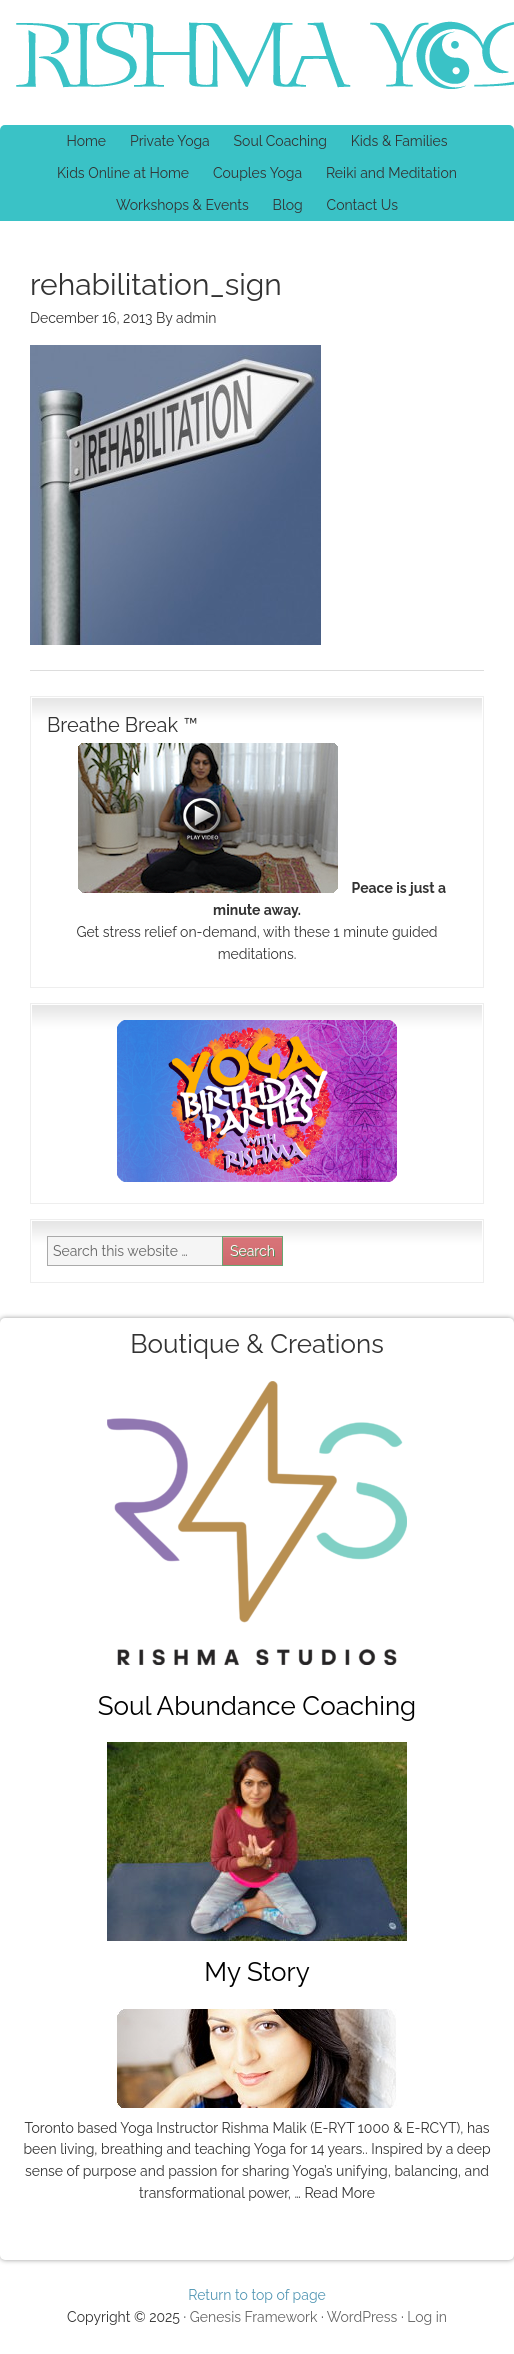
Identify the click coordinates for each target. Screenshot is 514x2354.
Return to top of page (257, 2295)
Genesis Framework (254, 2317)
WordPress (362, 2317)
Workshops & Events (182, 205)
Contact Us (362, 205)
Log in (427, 2317)
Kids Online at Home (123, 173)
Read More (339, 2193)
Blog (288, 205)
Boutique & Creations (256, 1344)
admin (196, 318)
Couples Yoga (257, 173)
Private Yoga (165, 141)
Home (86, 141)
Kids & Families (394, 141)
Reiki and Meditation (386, 173)
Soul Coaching (280, 141)
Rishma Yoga (175, 57)
